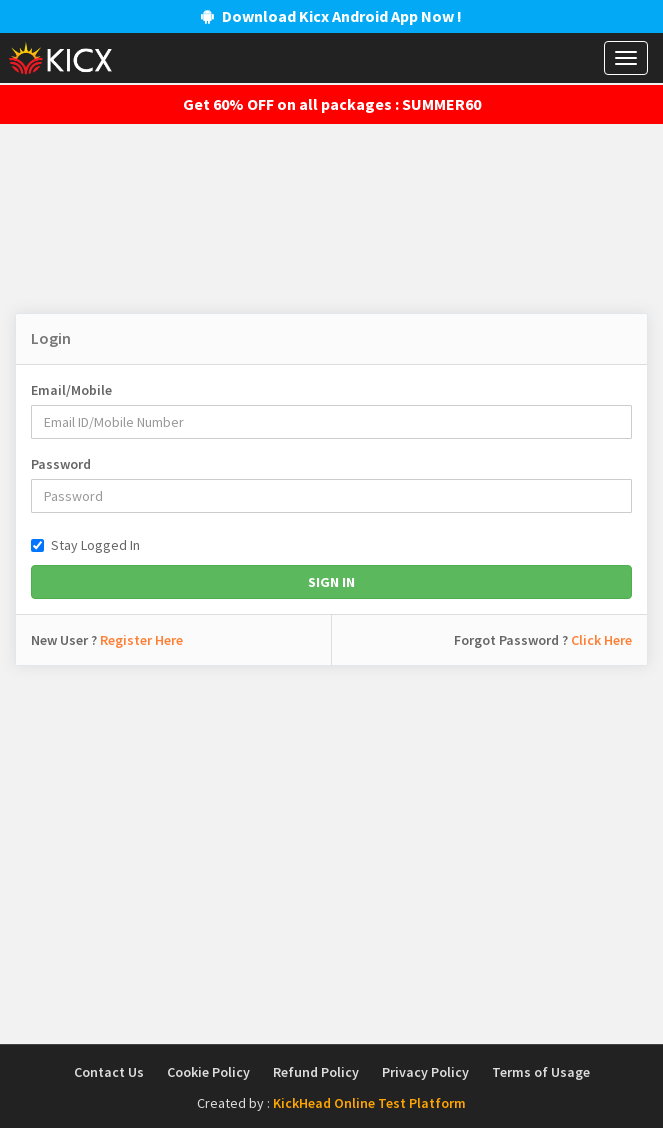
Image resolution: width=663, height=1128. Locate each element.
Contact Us (109, 1072)
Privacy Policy (425, 1072)
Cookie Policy (208, 1072)
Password (61, 464)
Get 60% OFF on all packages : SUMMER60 (332, 104)
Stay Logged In (85, 545)
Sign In (331, 582)
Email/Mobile (71, 390)
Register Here (141, 640)
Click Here (601, 640)
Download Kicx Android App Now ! (331, 16)
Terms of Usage (541, 1072)
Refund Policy (316, 1072)
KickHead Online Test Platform (369, 1103)
